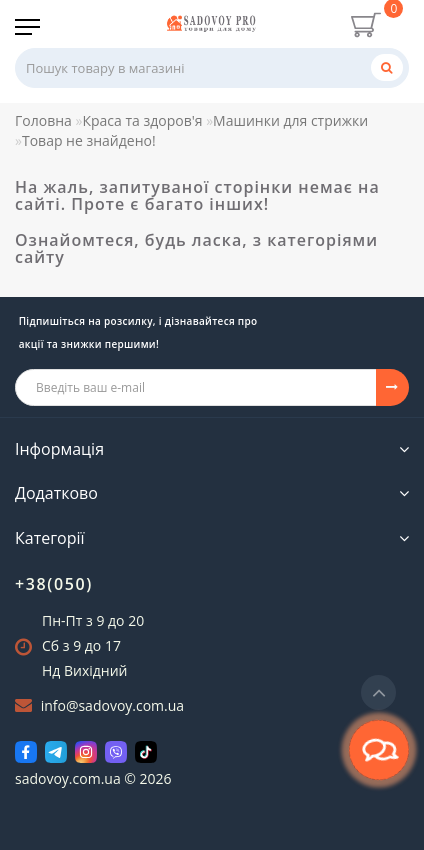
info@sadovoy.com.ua (112, 705)
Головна (43, 120)
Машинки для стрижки (290, 120)
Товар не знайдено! (89, 140)
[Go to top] (378, 692)
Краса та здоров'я (142, 120)
